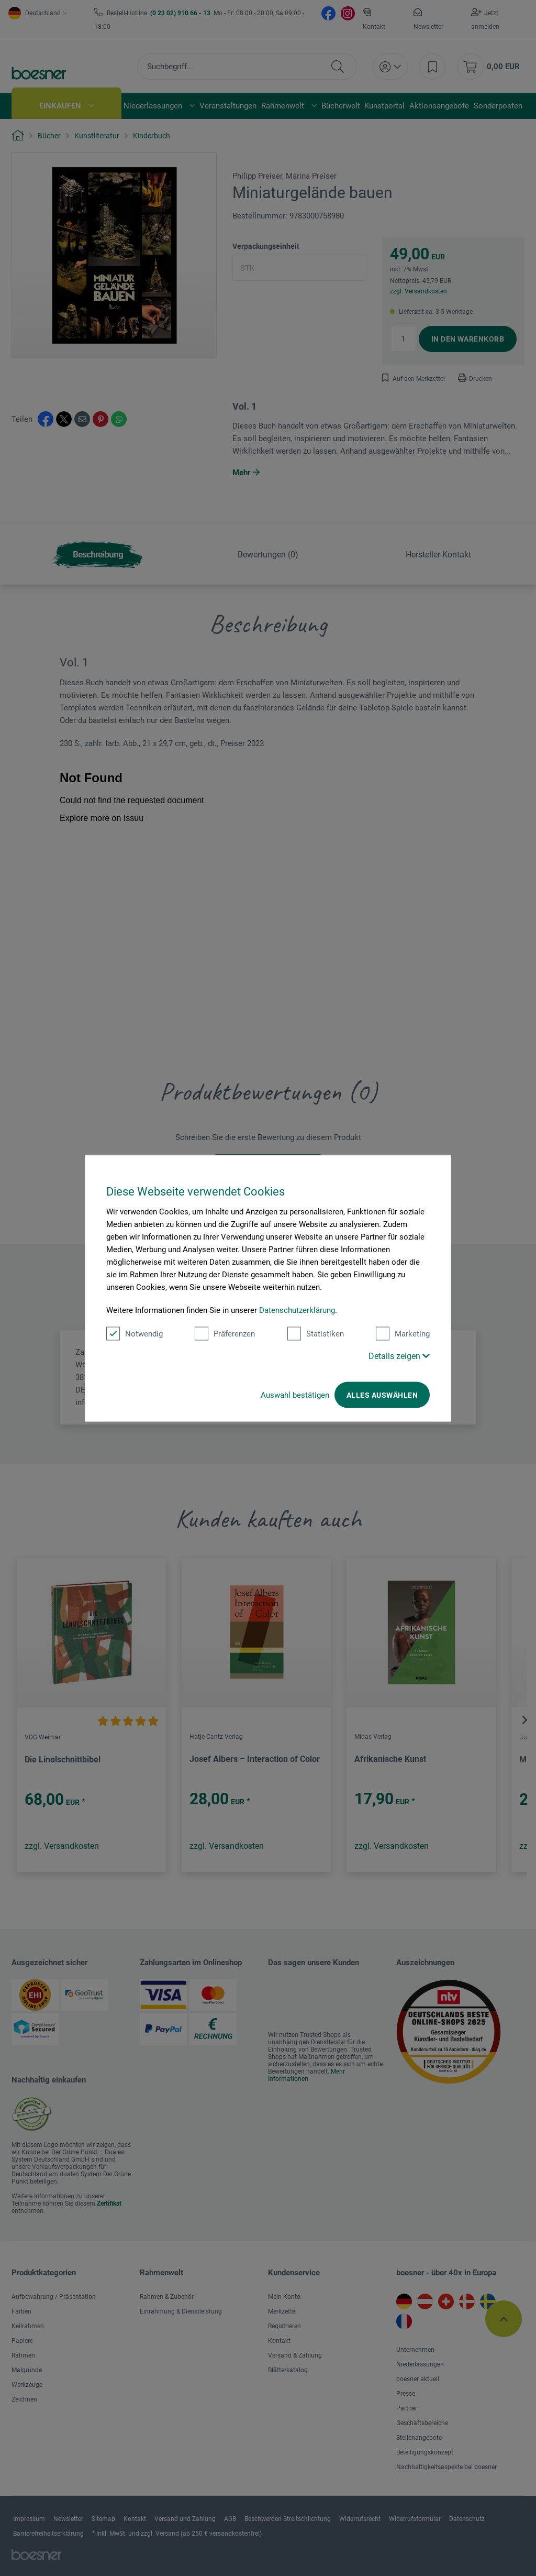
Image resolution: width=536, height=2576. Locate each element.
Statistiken (315, 1333)
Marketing (403, 1333)
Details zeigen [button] (399, 1356)
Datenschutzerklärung (297, 1309)
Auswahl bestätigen (295, 1394)
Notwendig (134, 1333)
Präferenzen (225, 1333)
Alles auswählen (382, 1394)
